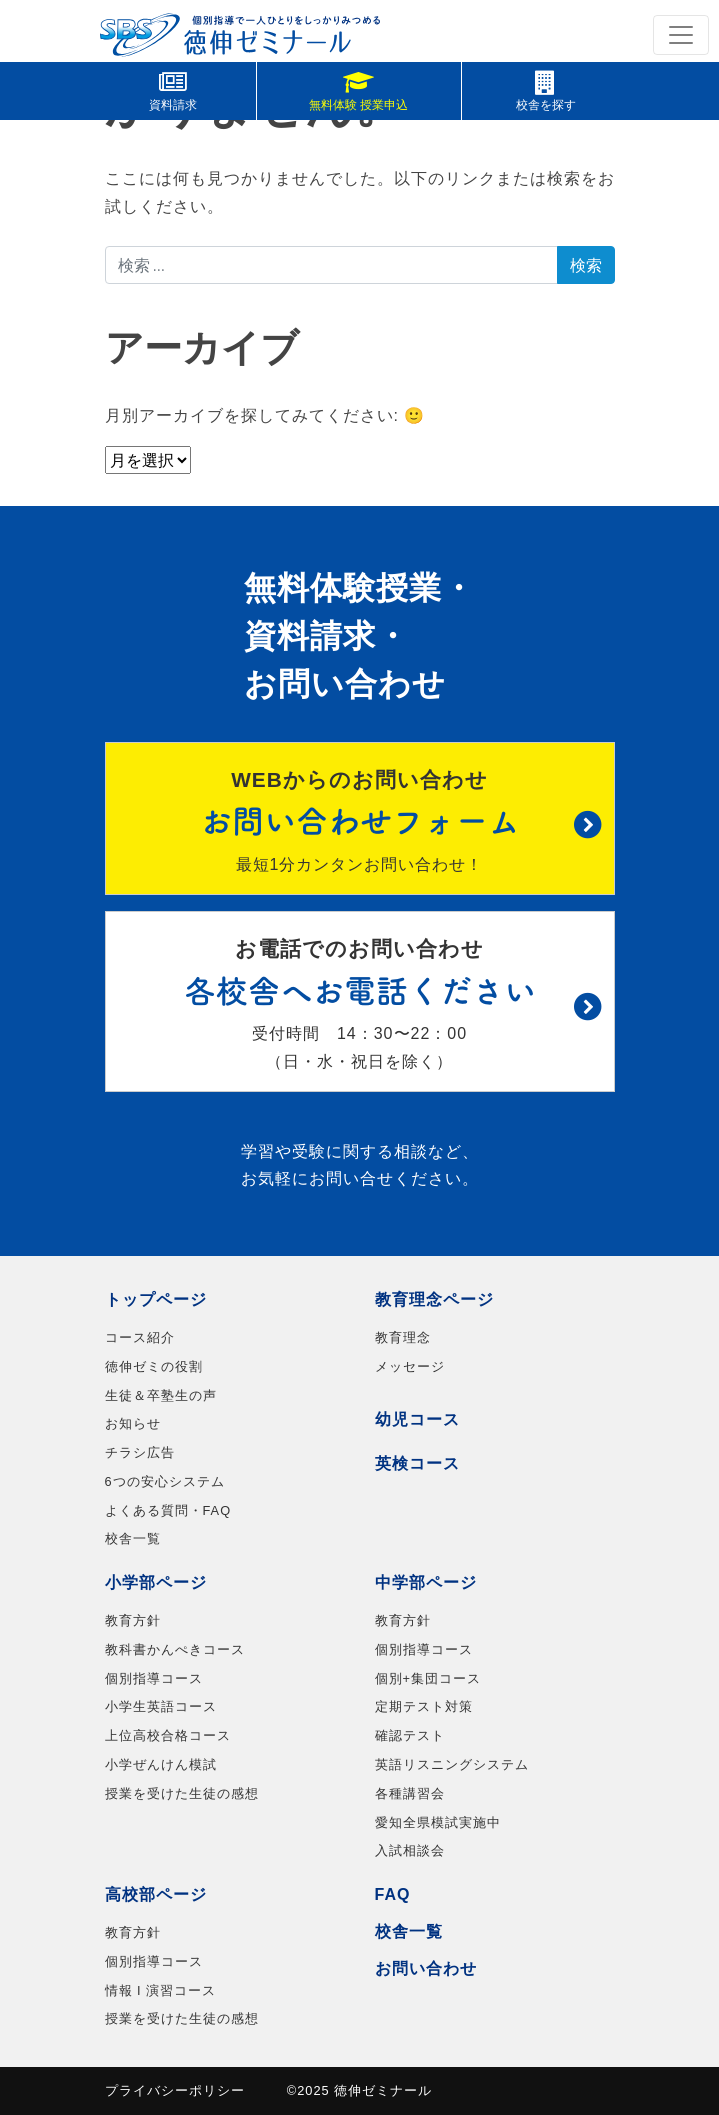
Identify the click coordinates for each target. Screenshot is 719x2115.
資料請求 (173, 91)
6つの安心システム (165, 1481)
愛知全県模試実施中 (438, 1822)
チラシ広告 (140, 1452)
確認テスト (410, 1735)
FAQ (393, 1894)
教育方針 (133, 1620)
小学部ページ (156, 1582)
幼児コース (417, 1419)
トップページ (156, 1299)
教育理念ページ (434, 1299)
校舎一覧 (133, 1538)
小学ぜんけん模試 (161, 1764)
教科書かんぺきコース (175, 1649)
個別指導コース (154, 1678)
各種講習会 (410, 1793)
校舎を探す (546, 91)
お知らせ (133, 1423)
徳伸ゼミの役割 (154, 1366)
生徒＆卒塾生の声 (161, 1395)
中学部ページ (426, 1582)
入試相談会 (410, 1850)
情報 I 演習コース (161, 1990)
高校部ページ (156, 1894)
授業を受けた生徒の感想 (182, 1793)
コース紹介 (140, 1337)
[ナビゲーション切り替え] (681, 35)
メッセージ (410, 1366)
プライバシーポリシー (175, 2090)
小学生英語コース (161, 1706)
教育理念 (403, 1337)
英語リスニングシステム (452, 1764)
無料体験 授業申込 (358, 91)
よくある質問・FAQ (168, 1510)
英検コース (417, 1463)
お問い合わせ (426, 1968)
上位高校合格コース (168, 1735)
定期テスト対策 (424, 1706)
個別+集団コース (428, 1678)
